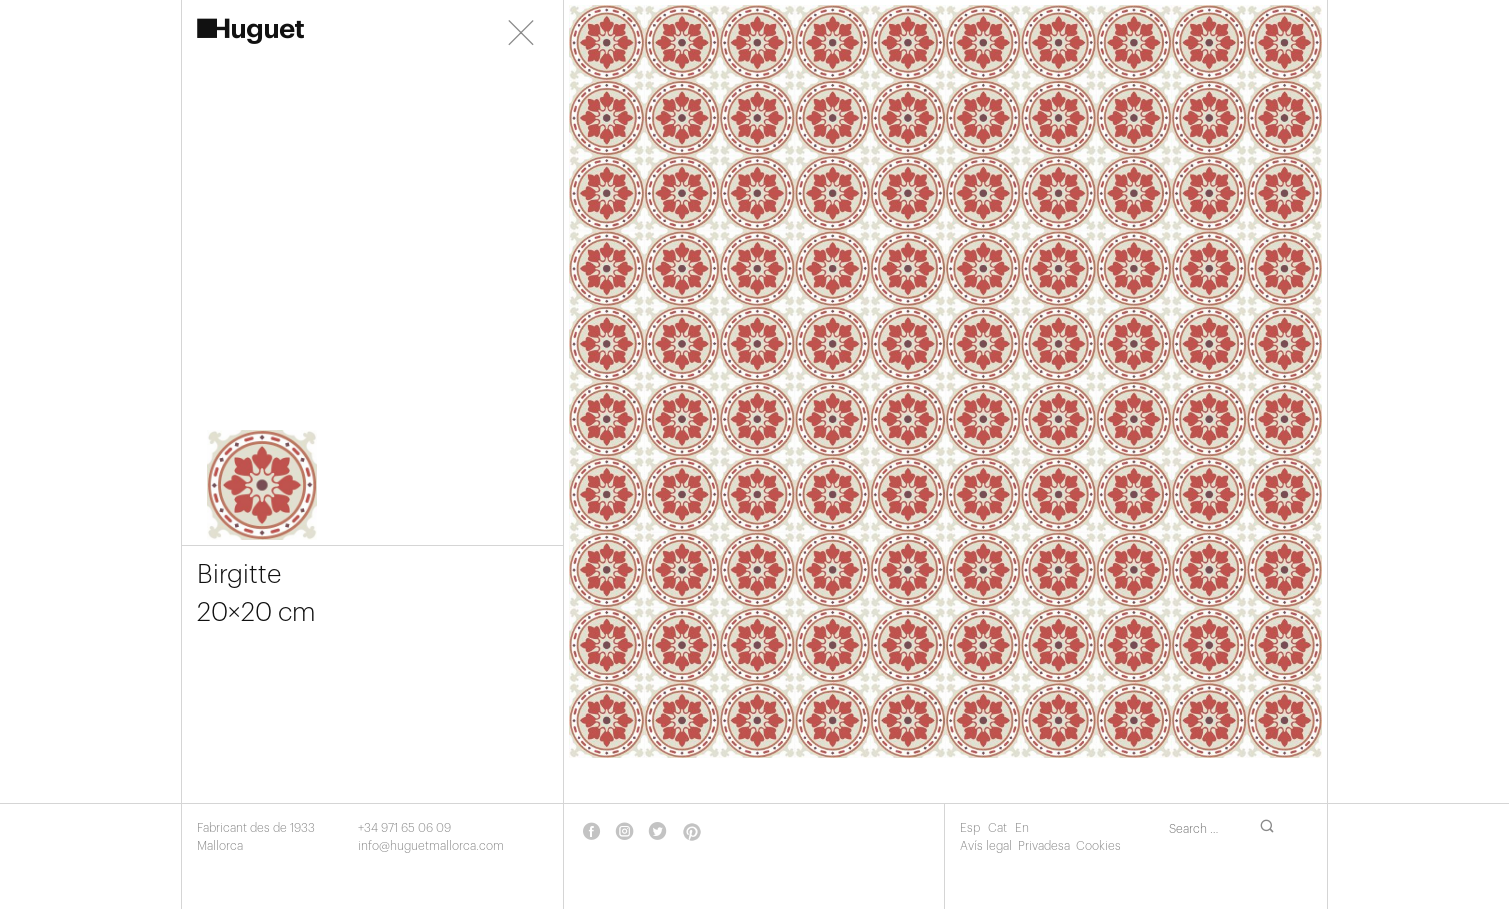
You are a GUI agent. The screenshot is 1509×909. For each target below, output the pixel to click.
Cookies (1098, 846)
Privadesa (1044, 846)
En (1022, 828)
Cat (999, 828)
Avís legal (986, 846)
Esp (971, 828)
